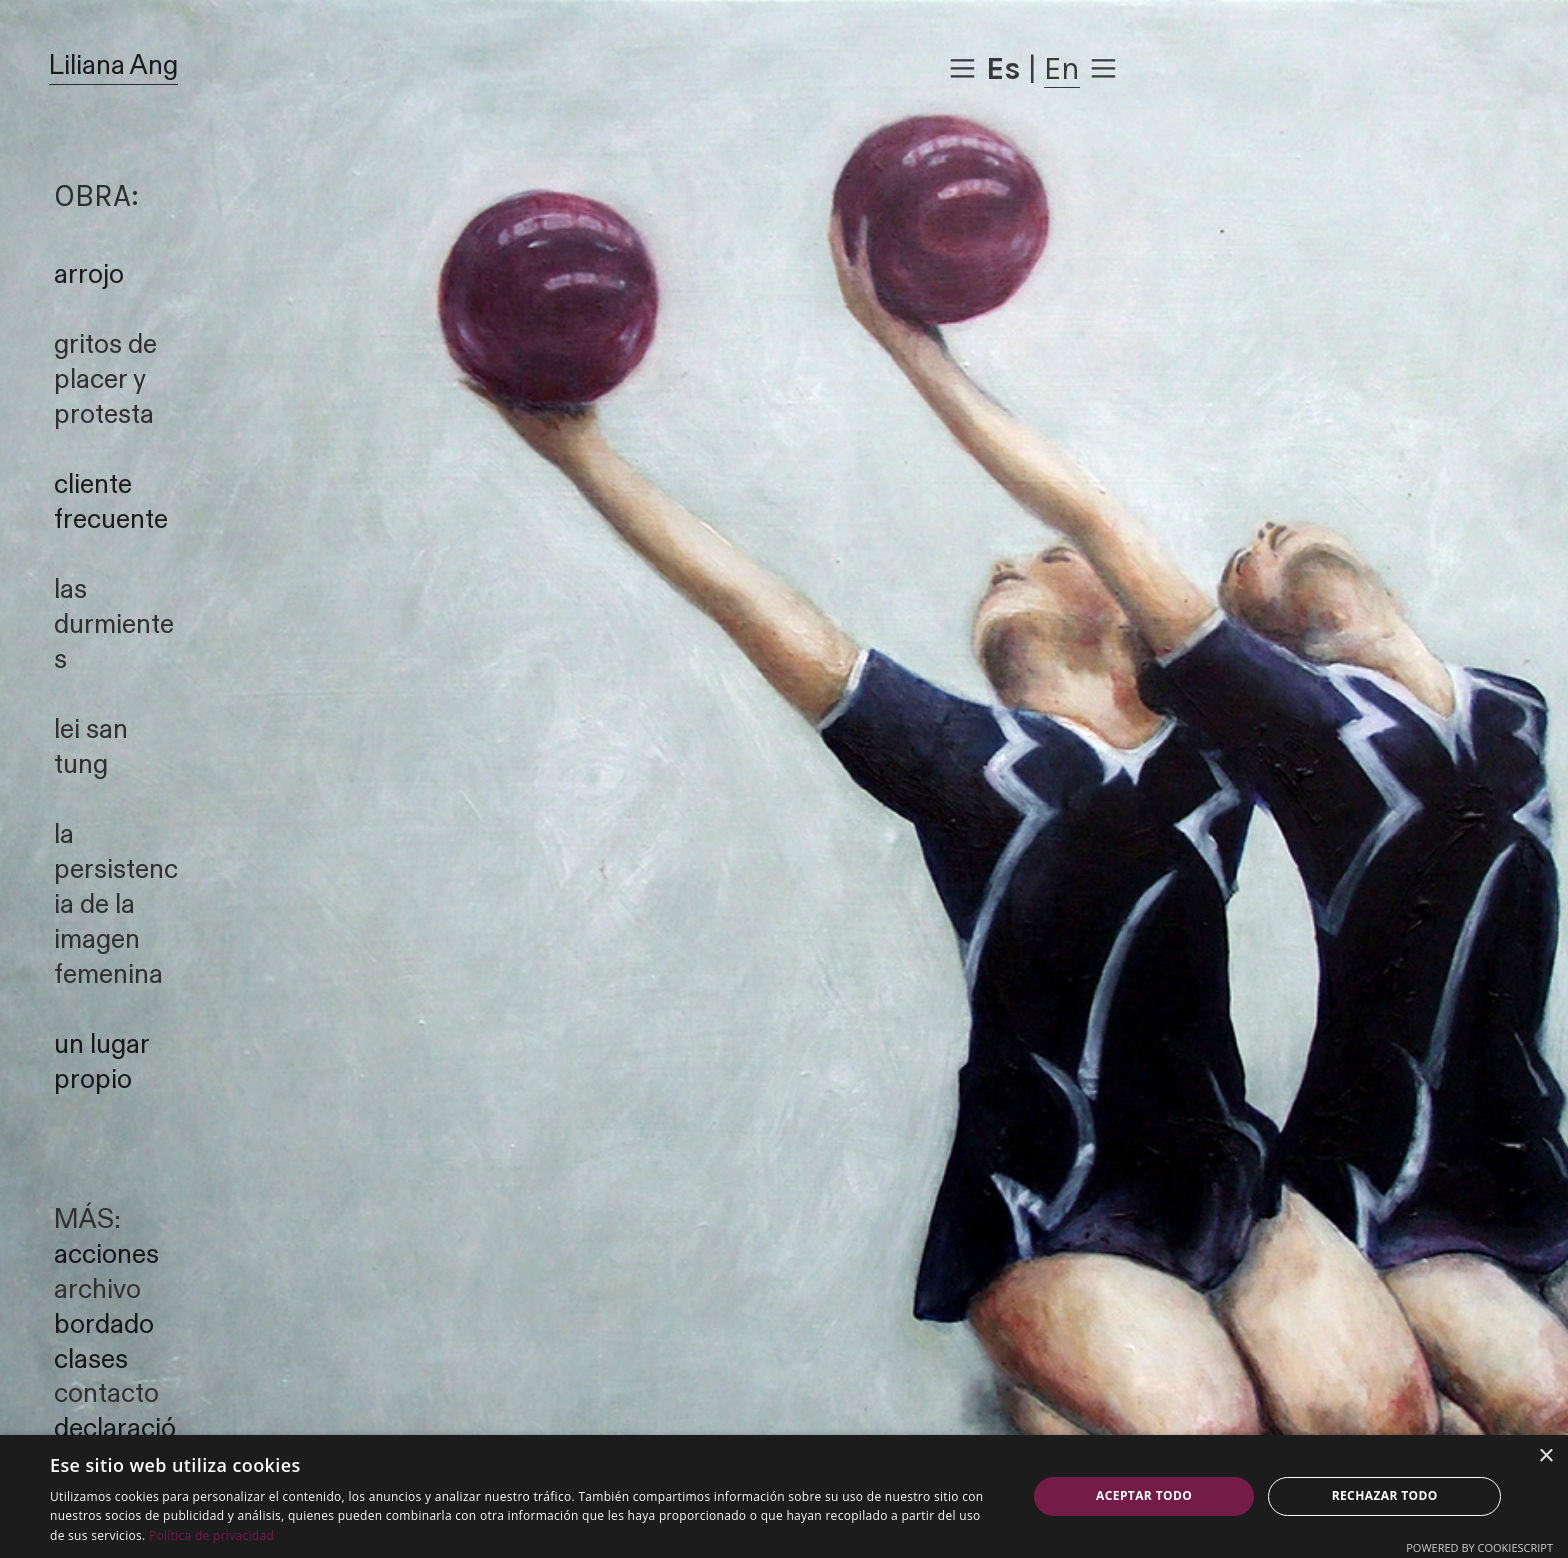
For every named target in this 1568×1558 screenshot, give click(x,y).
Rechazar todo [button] (1385, 1495)
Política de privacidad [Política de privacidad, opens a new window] (211, 1535)
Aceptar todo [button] (1144, 1495)
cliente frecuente (111, 502)
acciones (106, 1255)
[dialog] (784, 1496)
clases (91, 1360)
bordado (104, 1325)
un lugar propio (101, 1062)
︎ (962, 68)
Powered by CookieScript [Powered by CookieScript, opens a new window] (1479, 1547)
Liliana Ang (113, 66)
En (1062, 68)
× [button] (1545, 1456)
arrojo (89, 275)
